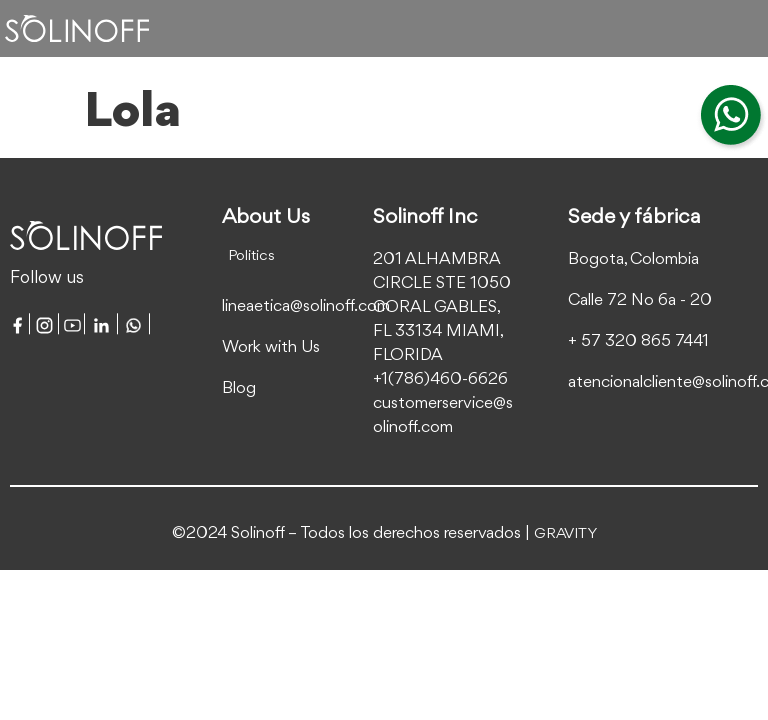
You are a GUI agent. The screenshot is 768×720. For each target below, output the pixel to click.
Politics (251, 256)
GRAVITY (565, 534)
